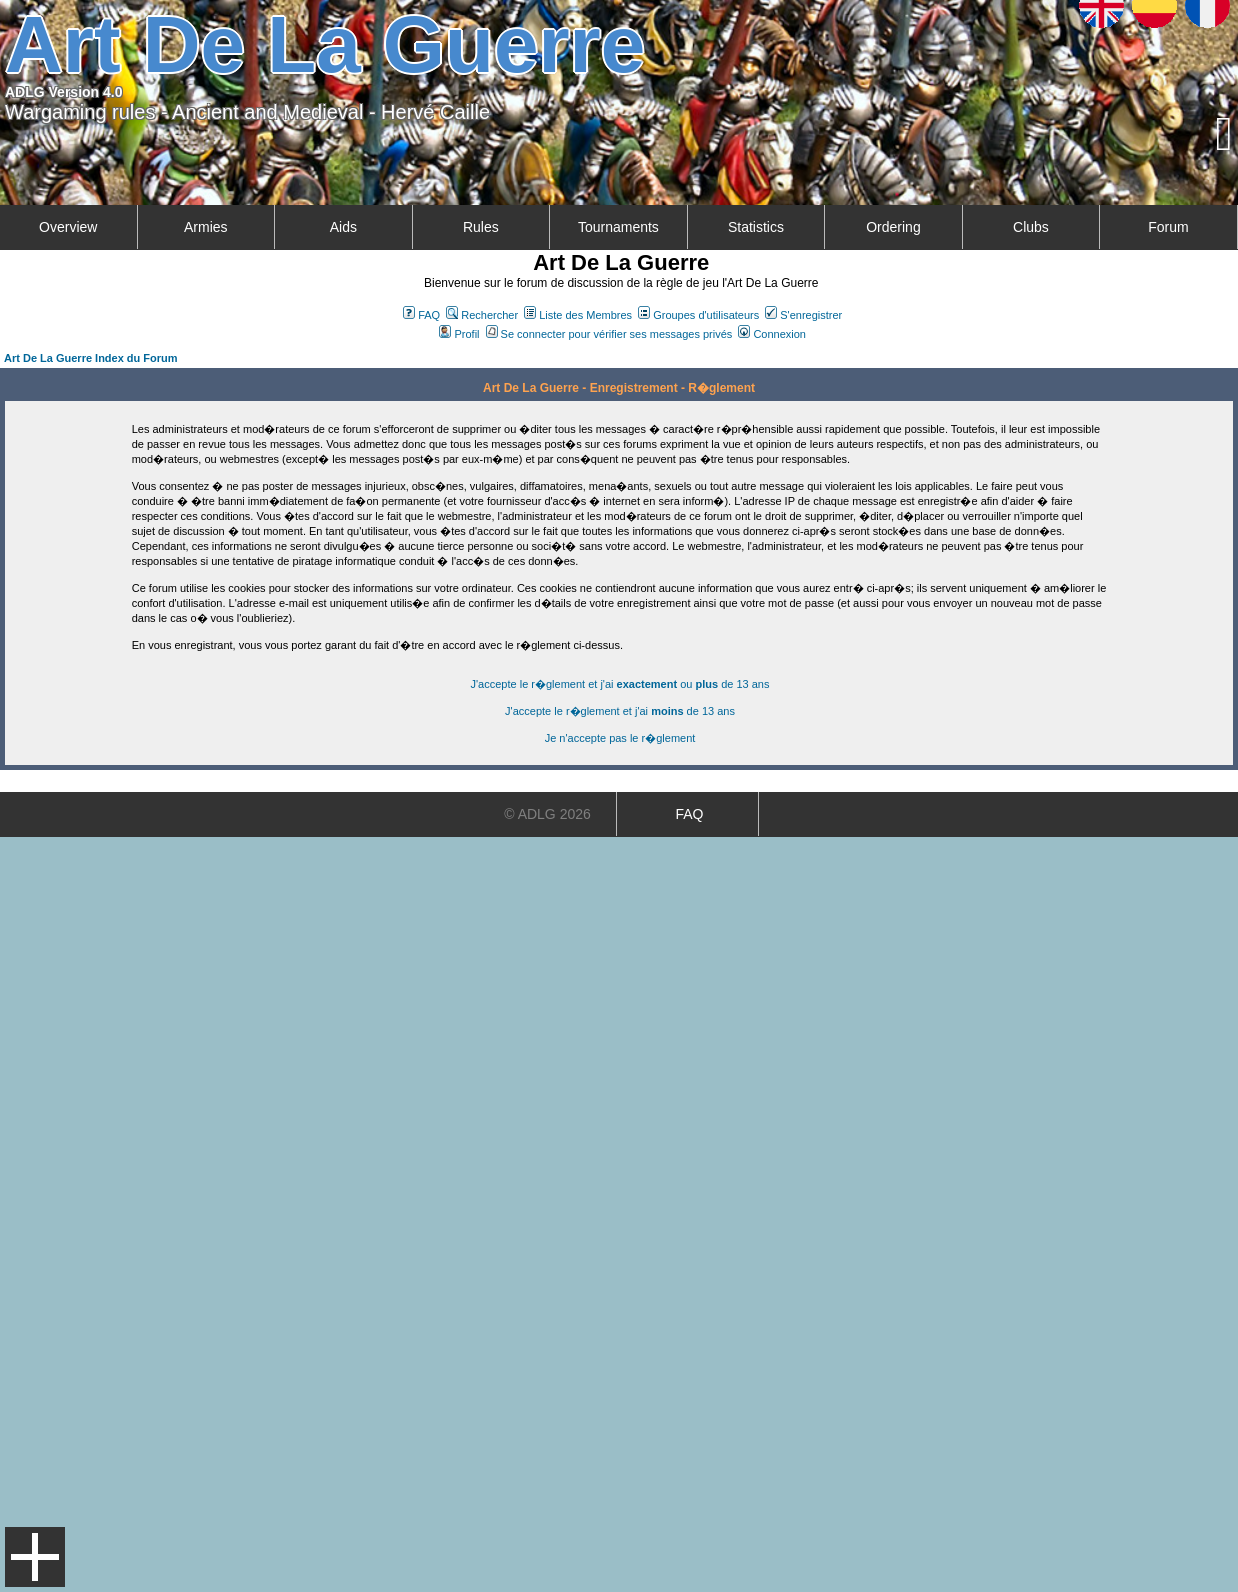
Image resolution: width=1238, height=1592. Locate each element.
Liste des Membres (578, 315)
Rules (481, 227)
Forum (1168, 227)
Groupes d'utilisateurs (698, 315)
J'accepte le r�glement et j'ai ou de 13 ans (620, 684)
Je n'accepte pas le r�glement (620, 738)
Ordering (893, 227)
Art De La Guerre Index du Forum (91, 358)
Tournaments (618, 227)
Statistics (756, 227)
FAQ (421, 315)
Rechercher (482, 315)
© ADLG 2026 (547, 814)
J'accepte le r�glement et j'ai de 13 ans (620, 711)
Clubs (1031, 227)
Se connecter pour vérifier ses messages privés (609, 334)
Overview (68, 227)
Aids (343, 227)
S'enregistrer (803, 315)
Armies (206, 227)
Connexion (772, 334)
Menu (35, 1557)
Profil (459, 334)
